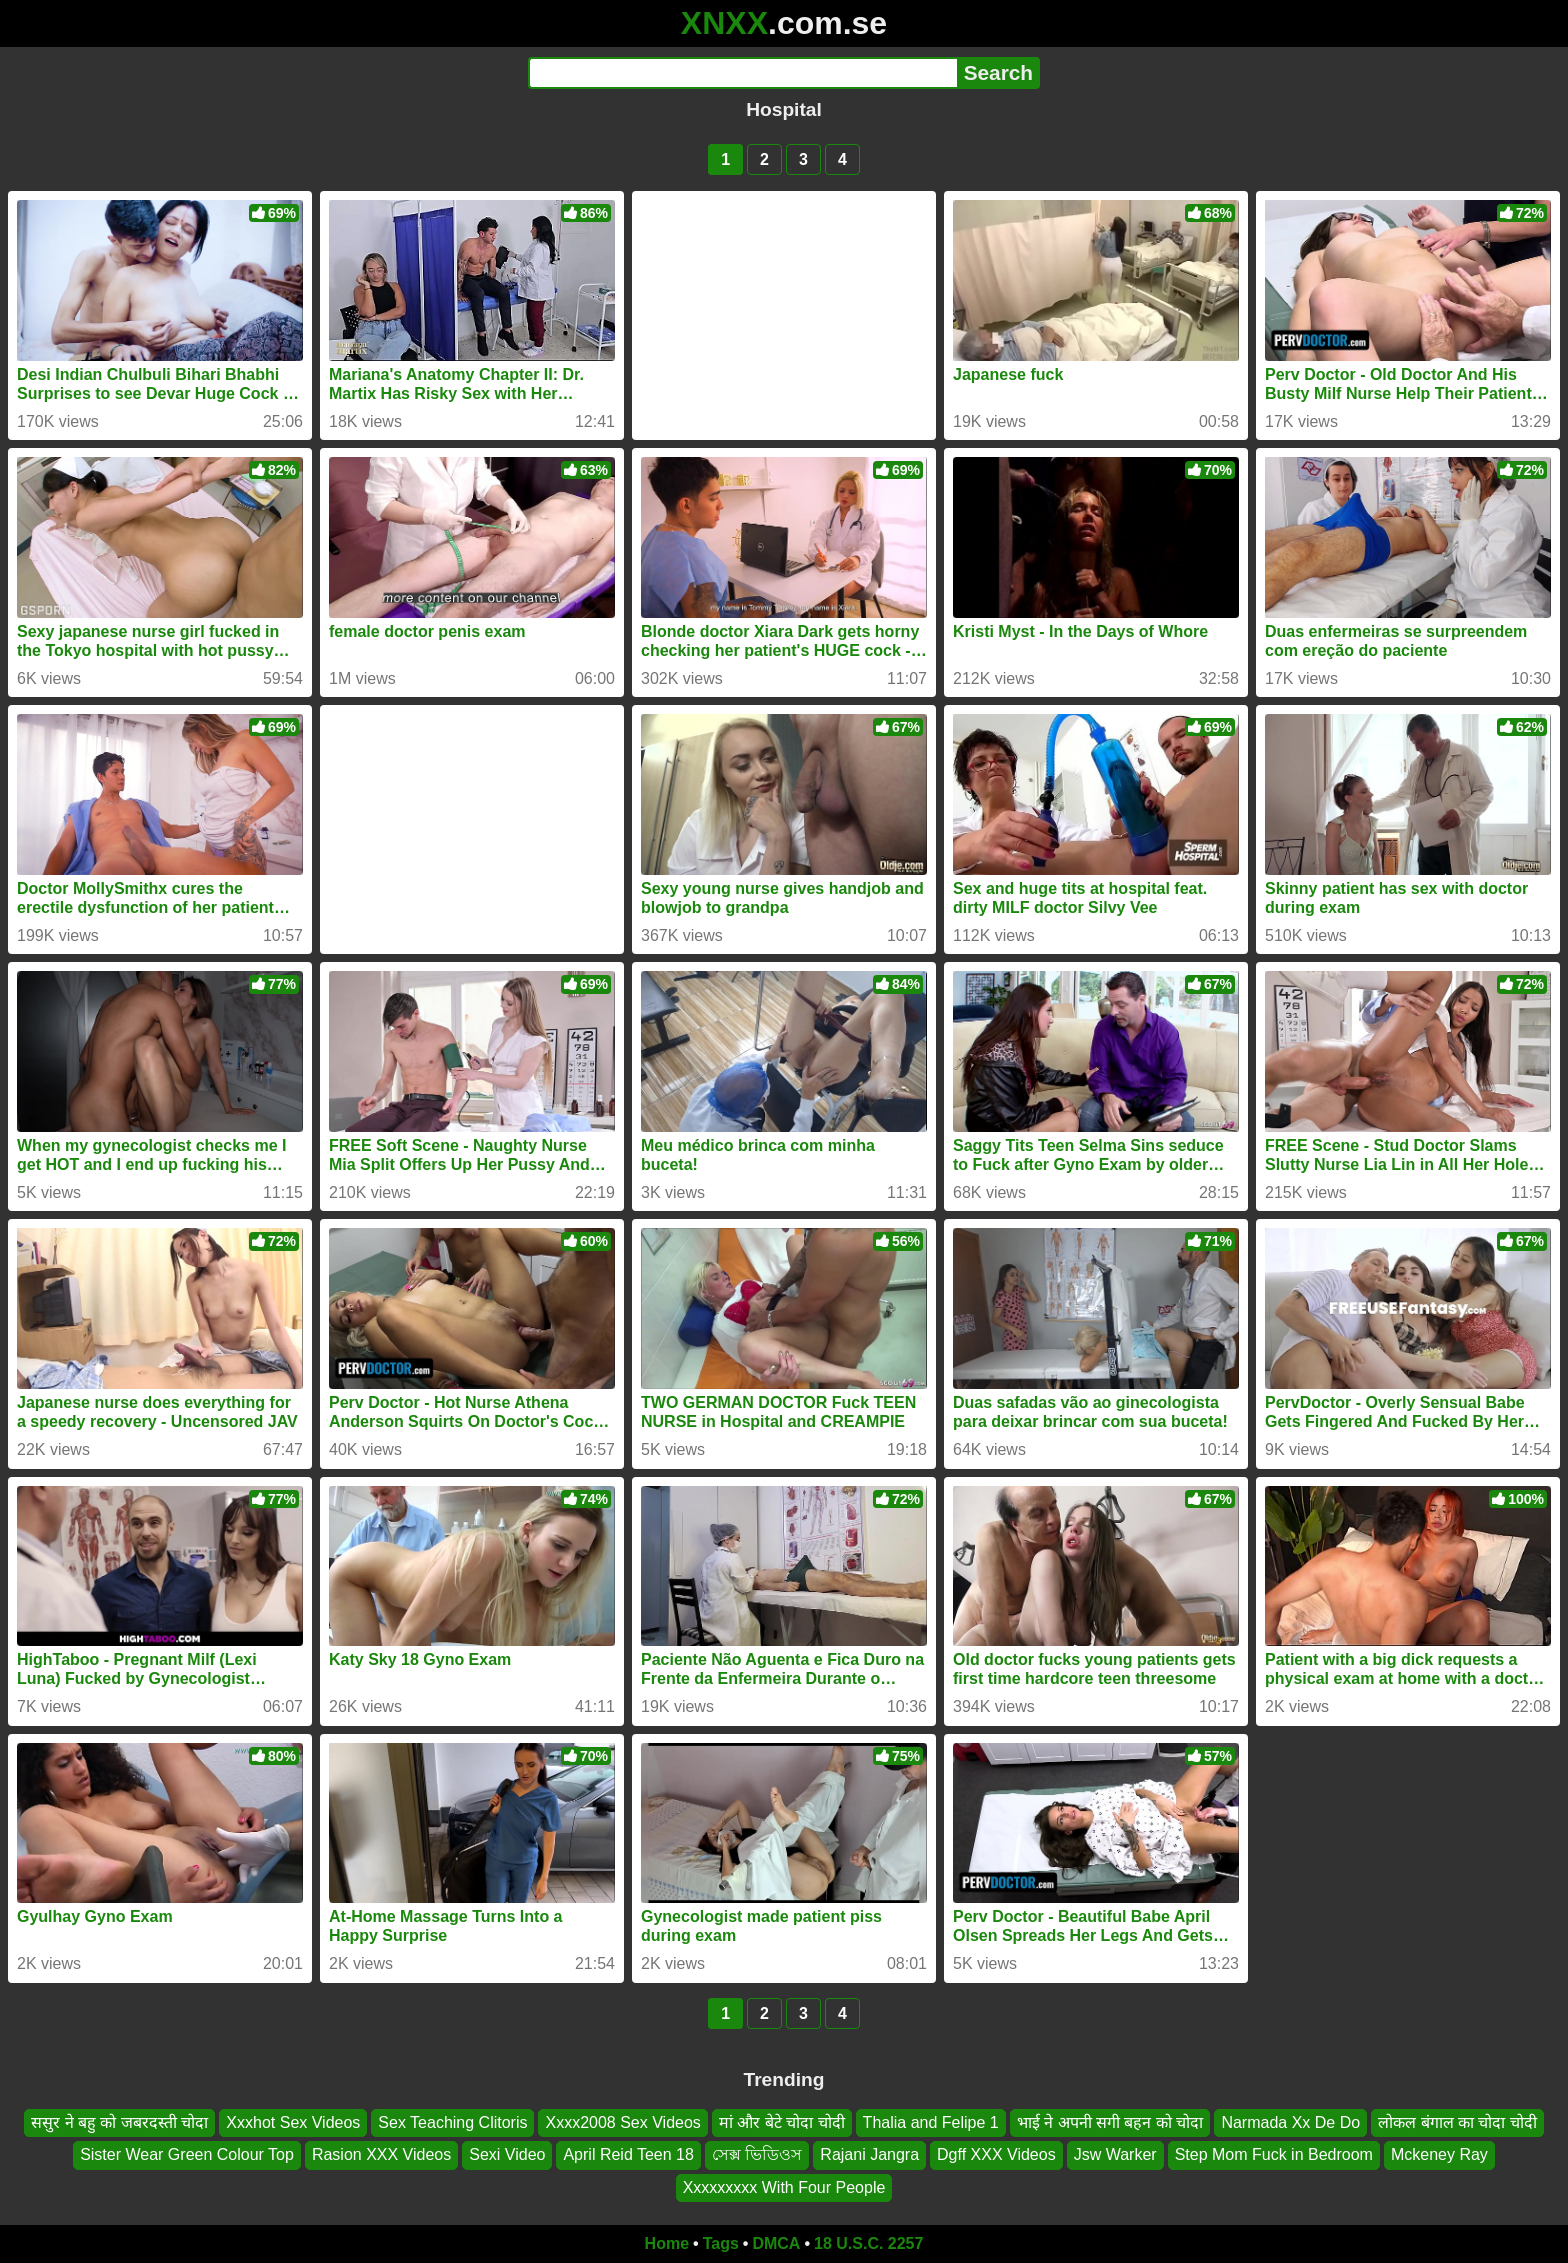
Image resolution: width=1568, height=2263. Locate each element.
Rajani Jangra (869, 2154)
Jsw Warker (1115, 2154)
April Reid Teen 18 (628, 2154)
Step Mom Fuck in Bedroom (1274, 2154)
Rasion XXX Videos (381, 2154)
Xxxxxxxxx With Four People (784, 2187)
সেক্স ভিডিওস (757, 2154)
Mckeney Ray (1439, 2154)
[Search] (742, 73)
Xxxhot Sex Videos (293, 2122)
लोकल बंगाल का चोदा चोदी (1457, 2122)
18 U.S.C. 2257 (868, 2243)
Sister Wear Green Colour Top (187, 2154)
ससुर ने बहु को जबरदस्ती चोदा (119, 2122)
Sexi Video (507, 2154)
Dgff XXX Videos (996, 2154)
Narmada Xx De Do (1290, 2122)
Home (667, 2243)
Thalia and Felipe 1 (931, 2122)
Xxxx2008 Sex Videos (622, 2122)
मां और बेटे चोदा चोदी (782, 2122)
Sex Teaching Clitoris (452, 2122)
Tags (721, 2243)
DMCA (776, 2243)
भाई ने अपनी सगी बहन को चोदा (1110, 2122)
